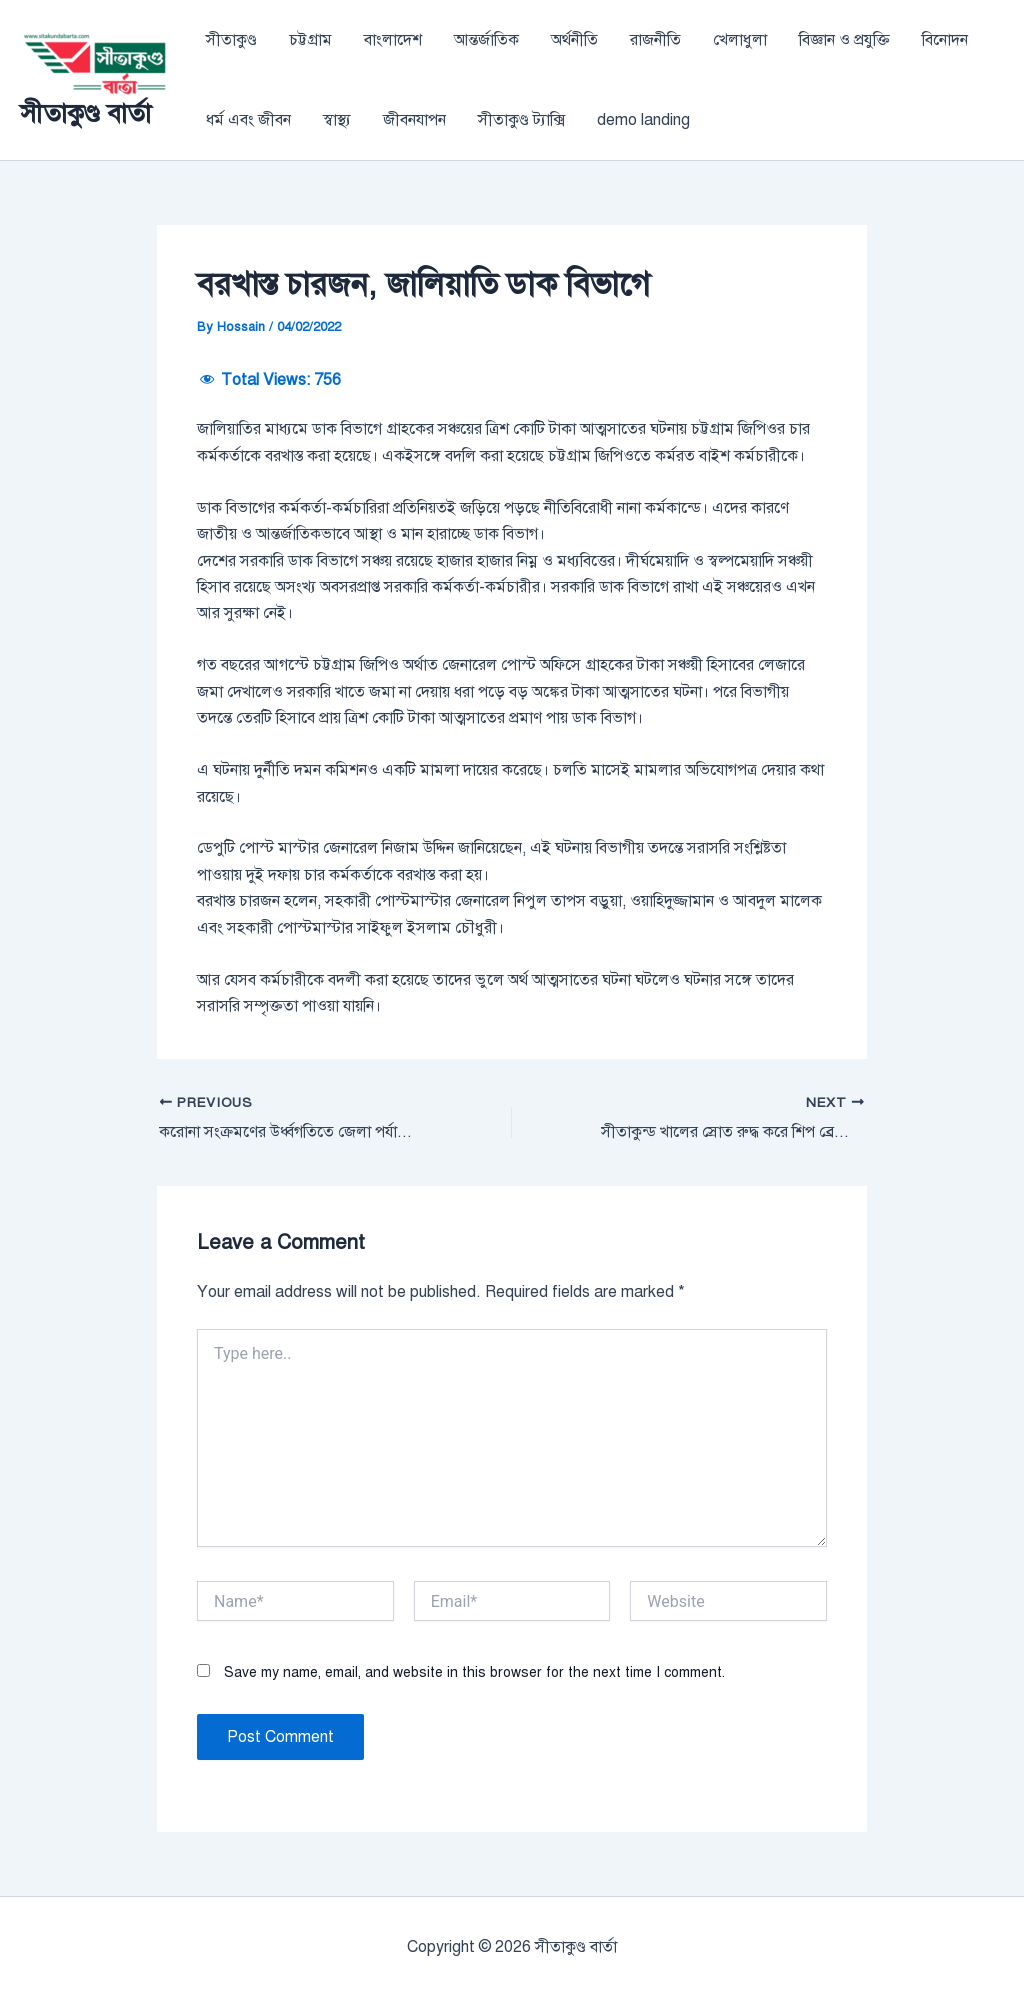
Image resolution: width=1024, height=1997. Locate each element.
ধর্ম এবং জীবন (248, 120)
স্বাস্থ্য (337, 120)
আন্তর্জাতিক (486, 40)
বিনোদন (945, 40)
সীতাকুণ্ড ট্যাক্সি (521, 120)
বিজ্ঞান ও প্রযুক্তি (844, 40)
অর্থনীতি (574, 40)
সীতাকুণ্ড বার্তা (85, 113)
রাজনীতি (655, 40)
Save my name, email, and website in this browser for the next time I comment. (474, 1672)
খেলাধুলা (740, 40)
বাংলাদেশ (393, 40)
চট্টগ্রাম (310, 40)
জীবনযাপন (414, 120)
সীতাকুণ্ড (231, 40)
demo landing (643, 120)
